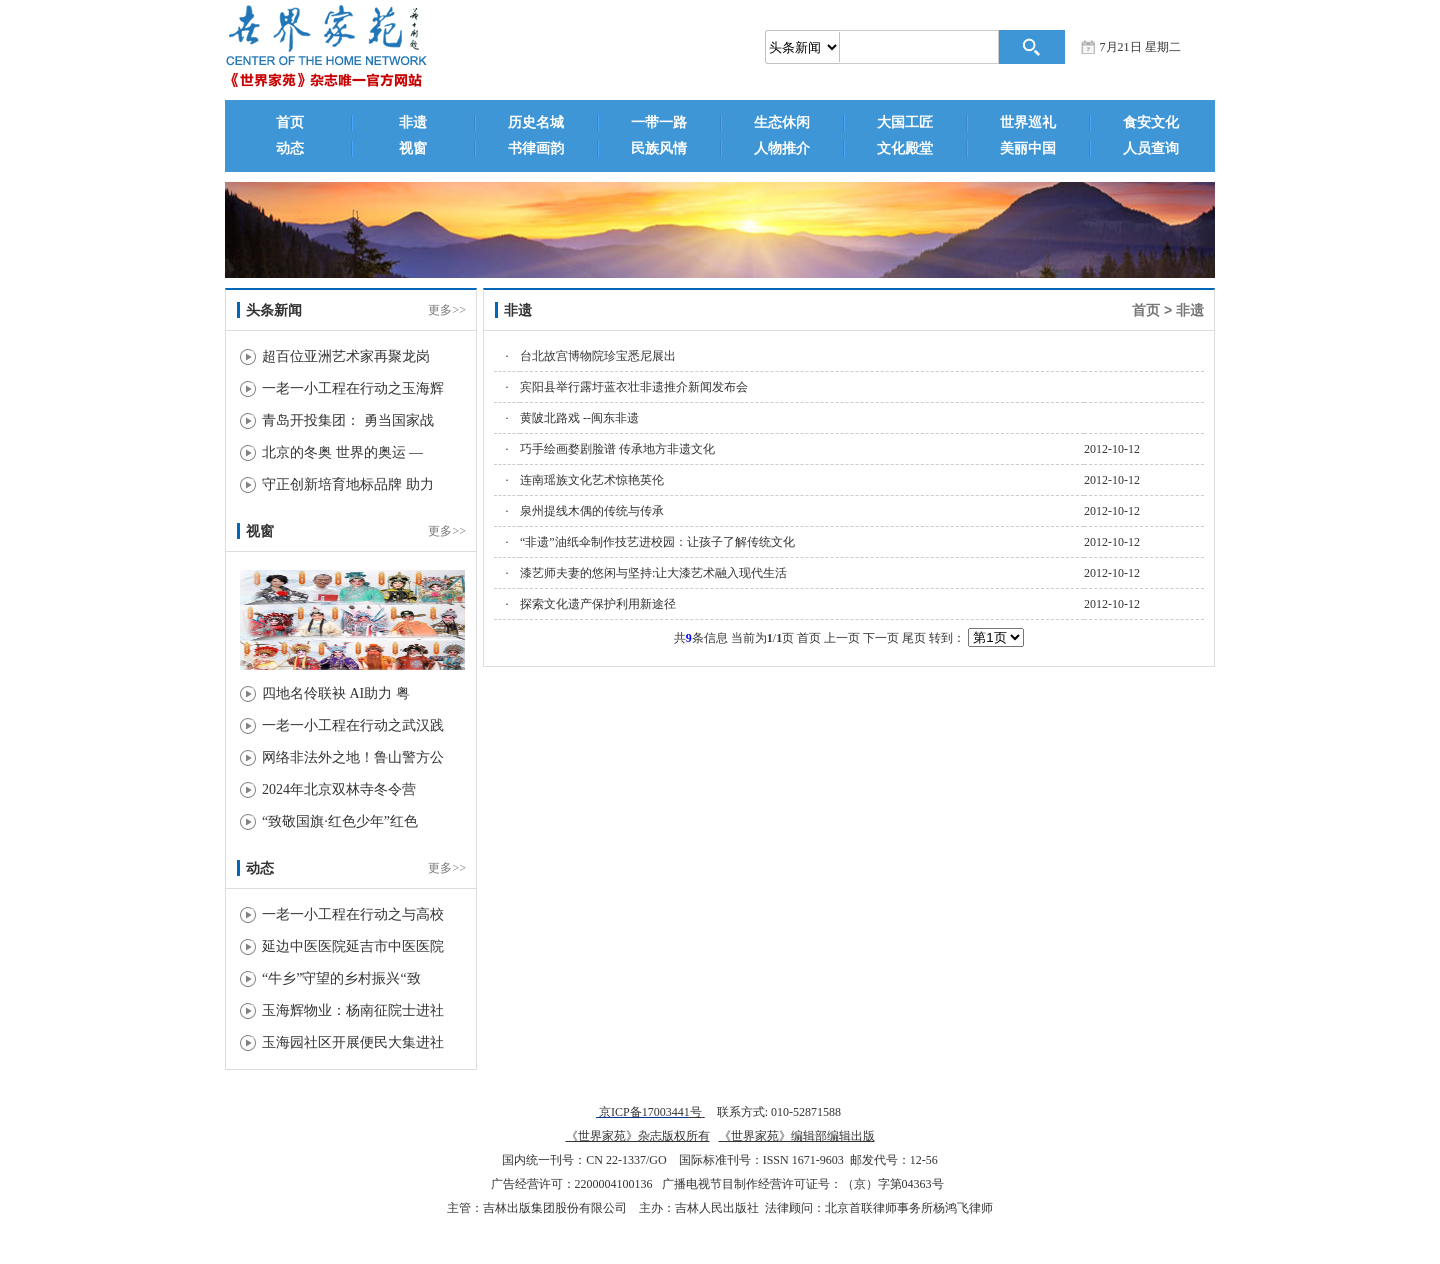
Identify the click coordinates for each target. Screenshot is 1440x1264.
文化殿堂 (905, 148)
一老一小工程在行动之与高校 (353, 914)
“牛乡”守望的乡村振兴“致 (341, 978)
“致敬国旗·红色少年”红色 (340, 821)
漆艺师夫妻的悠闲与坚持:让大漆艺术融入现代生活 (653, 573)
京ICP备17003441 (643, 1112)
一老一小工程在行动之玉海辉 (353, 388)
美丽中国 (1028, 148)
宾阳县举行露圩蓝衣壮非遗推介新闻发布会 (634, 387)
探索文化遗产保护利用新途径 (598, 604)
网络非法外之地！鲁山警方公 (353, 757)
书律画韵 (536, 148)
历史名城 (536, 122)
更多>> (447, 310)
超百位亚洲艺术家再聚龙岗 (346, 356)
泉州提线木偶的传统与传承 (592, 511)
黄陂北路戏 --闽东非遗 (579, 418)
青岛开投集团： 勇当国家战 (348, 420)
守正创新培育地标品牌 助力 (348, 484)
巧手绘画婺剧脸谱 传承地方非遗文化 (617, 449)
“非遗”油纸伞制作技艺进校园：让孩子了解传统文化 (657, 542)
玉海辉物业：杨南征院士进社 (353, 1010)
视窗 (413, 148)
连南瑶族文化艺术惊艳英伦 (592, 480)
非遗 (413, 122)
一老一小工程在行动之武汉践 (353, 725)
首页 (290, 122)
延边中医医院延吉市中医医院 (353, 946)
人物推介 (782, 148)
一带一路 (659, 122)
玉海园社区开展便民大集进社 (353, 1042)
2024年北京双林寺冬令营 (339, 789)
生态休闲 (782, 122)
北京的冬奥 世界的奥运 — (342, 452)
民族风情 (659, 148)
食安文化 (1151, 122)
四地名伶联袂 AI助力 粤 (336, 693)
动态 (290, 148)
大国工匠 (905, 122)
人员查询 (1151, 148)
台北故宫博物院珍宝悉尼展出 (598, 356)
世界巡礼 (1028, 122)
